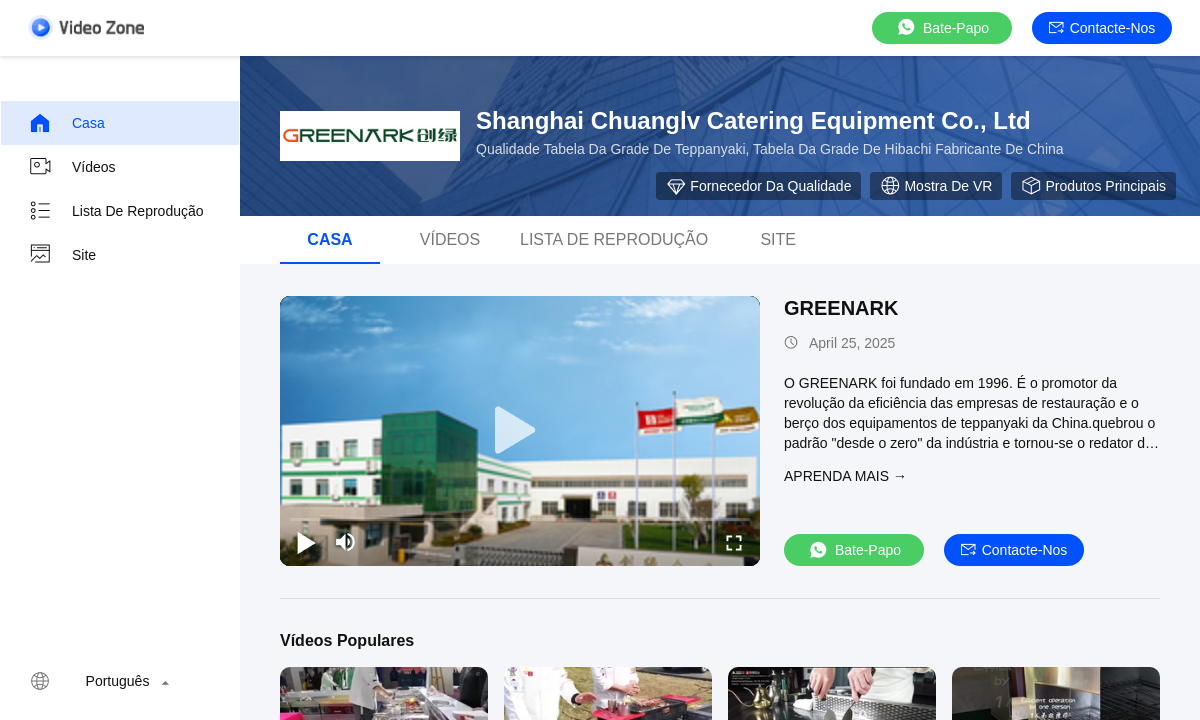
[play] (520, 431)
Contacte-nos (1102, 28)
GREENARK (841, 308)
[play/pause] (306, 542)
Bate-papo (942, 27)
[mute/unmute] (346, 542)
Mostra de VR (936, 186)
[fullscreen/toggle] (734, 542)
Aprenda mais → (845, 476)
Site (62, 255)
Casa (66, 123)
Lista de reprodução (116, 211)
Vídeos (72, 167)
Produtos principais (1093, 186)
